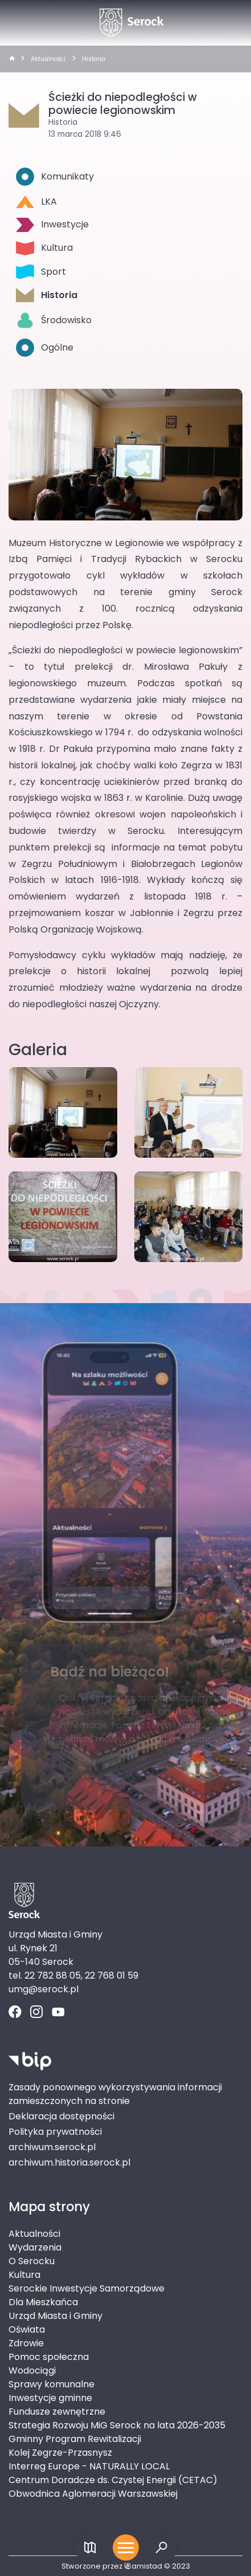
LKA (36, 201)
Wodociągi (32, 2370)
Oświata (27, 2329)
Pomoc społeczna (49, 2356)
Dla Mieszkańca (43, 2302)
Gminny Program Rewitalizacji (75, 2438)
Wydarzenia (35, 2247)
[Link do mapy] (90, 2548)
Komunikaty (55, 177)
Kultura (44, 248)
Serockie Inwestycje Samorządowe (86, 2288)
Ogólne (44, 348)
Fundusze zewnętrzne (57, 2411)
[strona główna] (12, 59)
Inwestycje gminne (50, 2397)
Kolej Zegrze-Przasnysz (60, 2452)
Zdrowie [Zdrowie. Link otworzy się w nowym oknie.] (26, 2343)
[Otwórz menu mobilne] (126, 2547)
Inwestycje (52, 225)
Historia (93, 59)
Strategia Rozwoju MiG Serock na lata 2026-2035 (117, 2425)
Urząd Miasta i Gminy (55, 2315)
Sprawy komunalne (51, 2384)
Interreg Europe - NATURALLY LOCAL (89, 2466)
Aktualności (48, 59)
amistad (143, 2566)
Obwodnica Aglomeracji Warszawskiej (93, 2493)
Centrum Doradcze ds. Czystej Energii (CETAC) (113, 2480)
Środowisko (54, 320)
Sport (41, 271)
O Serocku (32, 2261)
